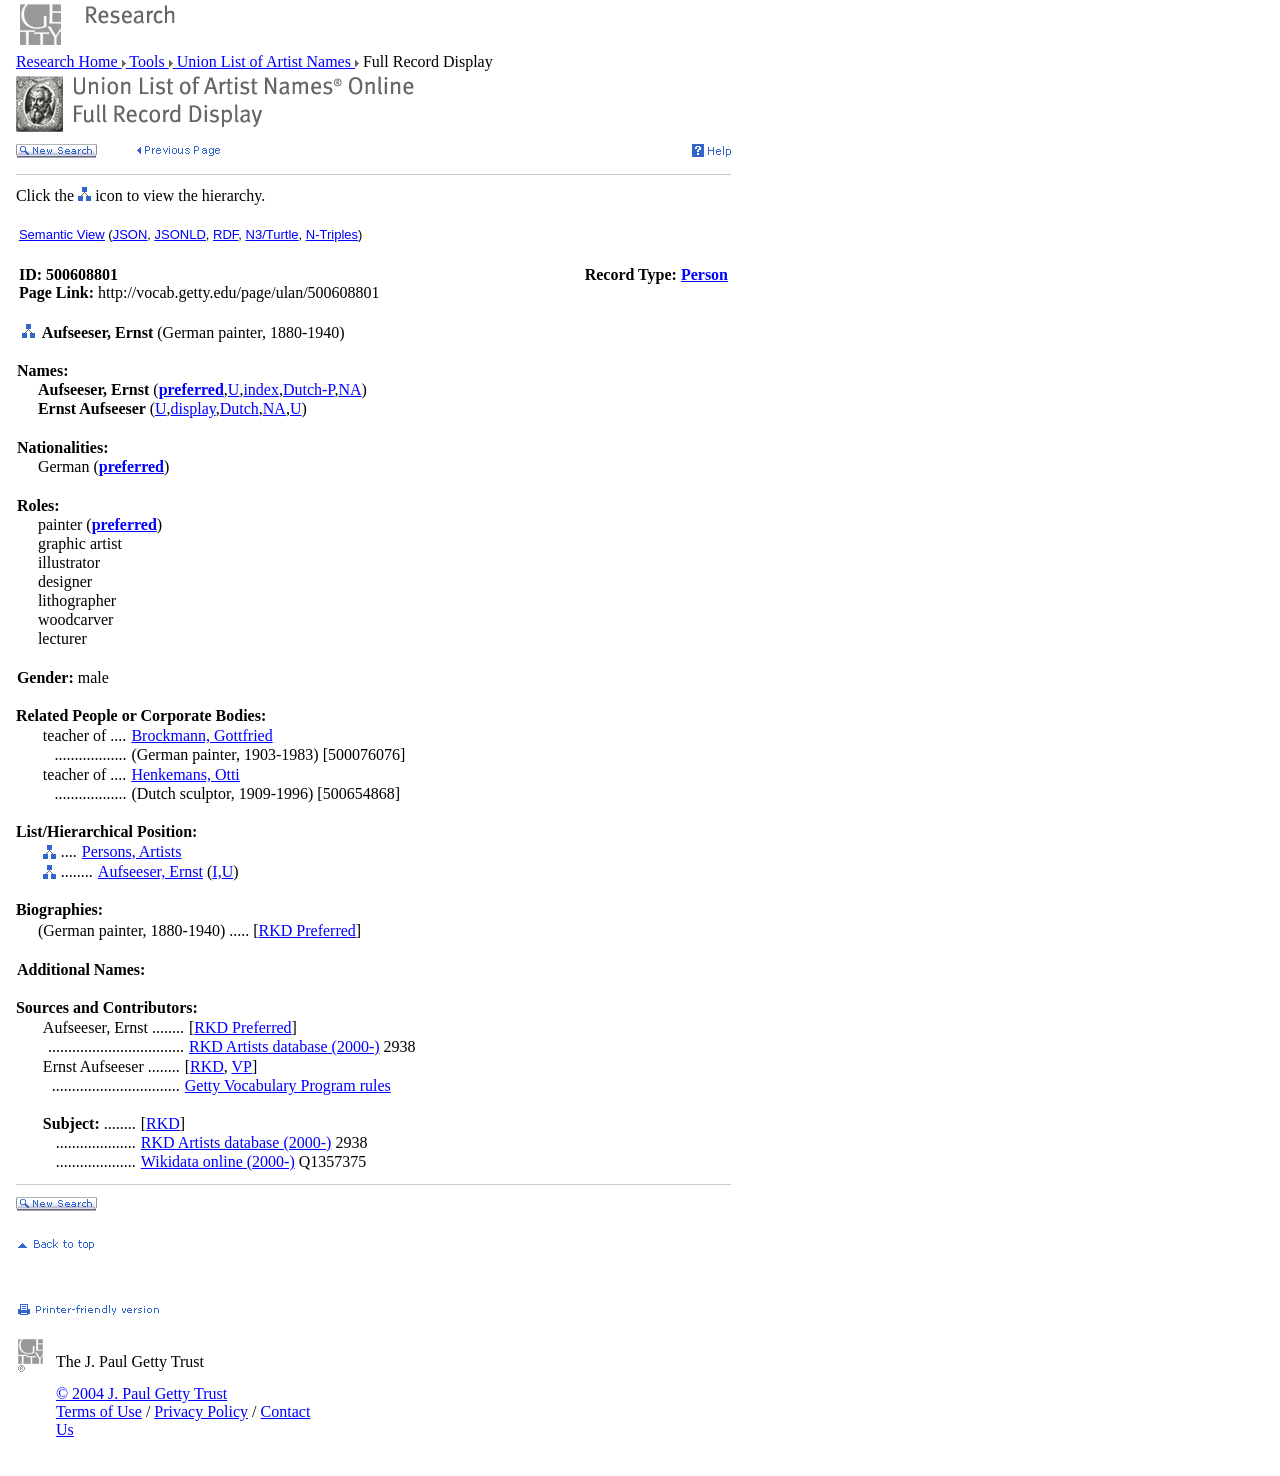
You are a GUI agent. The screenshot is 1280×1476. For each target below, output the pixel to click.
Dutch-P (309, 389)
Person (704, 274)
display (193, 408)
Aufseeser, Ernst (150, 871)
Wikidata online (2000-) (218, 1161)
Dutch (239, 408)
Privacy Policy (201, 1411)
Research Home (69, 61)
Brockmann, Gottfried (201, 735)
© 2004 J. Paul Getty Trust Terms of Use (141, 1402)
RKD (207, 1066)
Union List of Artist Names (264, 61)
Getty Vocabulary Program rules (288, 1085)
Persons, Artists (132, 851)
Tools (147, 61)
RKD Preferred (307, 930)
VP (242, 1066)
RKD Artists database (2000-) (284, 1046)
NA (349, 389)
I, (216, 871)
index (261, 389)
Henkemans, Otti (185, 774)
